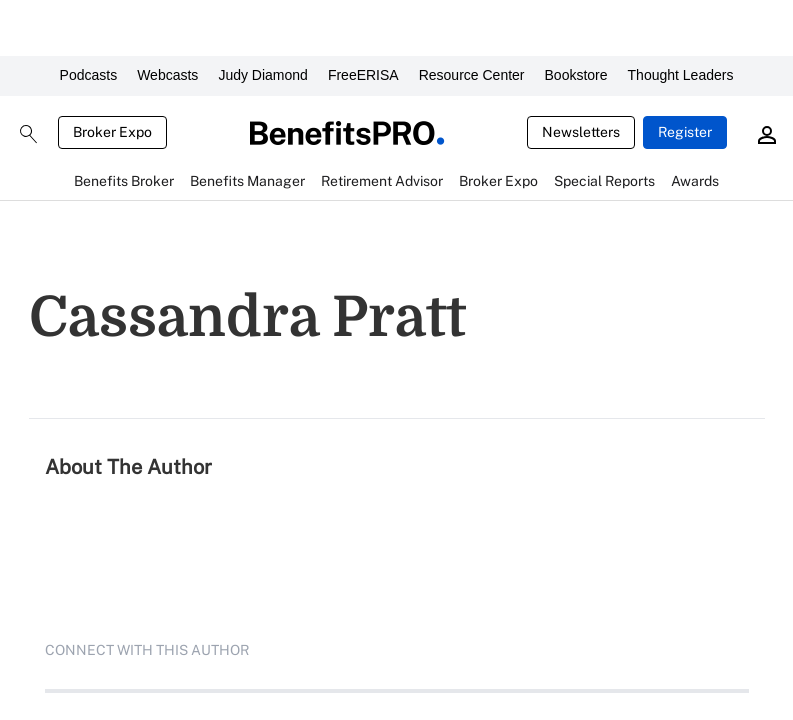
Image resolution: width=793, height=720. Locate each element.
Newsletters (581, 132)
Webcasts (167, 75)
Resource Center (472, 75)
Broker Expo (112, 132)
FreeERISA (363, 75)
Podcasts (89, 75)
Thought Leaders (681, 75)
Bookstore (576, 75)
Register (685, 132)
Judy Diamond (263, 75)
